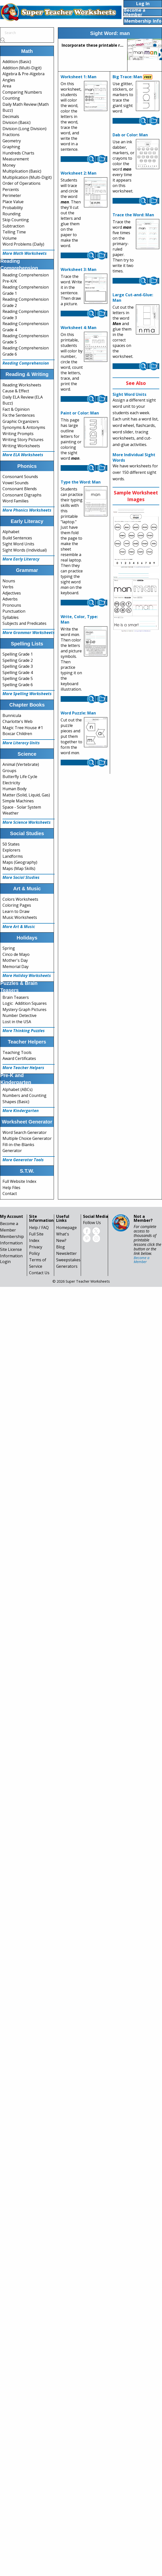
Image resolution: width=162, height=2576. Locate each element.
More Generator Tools (23, 1159)
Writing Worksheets (21, 445)
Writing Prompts (18, 433)
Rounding (11, 214)
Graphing (11, 146)
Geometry (11, 141)
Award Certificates (19, 1058)
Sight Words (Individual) (24, 550)
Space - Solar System (21, 807)
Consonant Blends (19, 488)
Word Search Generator (24, 1132)
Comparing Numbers (22, 92)
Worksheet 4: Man (78, 327)
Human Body (14, 788)
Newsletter (66, 1253)
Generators (67, 1266)
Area (6, 86)
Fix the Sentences (18, 415)
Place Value (13, 201)
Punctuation (13, 611)
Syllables (10, 617)
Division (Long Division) (24, 128)
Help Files (11, 1187)
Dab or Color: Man (130, 135)
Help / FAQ (39, 1227)
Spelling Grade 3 (17, 666)
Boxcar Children (17, 733)
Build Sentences (17, 538)
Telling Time (14, 232)
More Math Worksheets (24, 253)
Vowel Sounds (15, 482)
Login (5, 1261)
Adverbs (10, 599)
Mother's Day (15, 960)
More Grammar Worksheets (28, 632)
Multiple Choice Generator (27, 1138)
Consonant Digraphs (21, 495)
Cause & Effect (15, 391)
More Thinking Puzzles (23, 1030)
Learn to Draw (15, 911)
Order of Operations (21, 183)
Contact (9, 1193)
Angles (8, 80)
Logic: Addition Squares (24, 1003)
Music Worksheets (19, 917)
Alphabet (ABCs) (17, 1089)
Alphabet (10, 531)
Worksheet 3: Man (78, 269)
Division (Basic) (16, 122)
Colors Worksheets (20, 899)
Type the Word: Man (81, 482)
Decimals (10, 116)
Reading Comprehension (25, 363)
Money (8, 165)
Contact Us (39, 1272)
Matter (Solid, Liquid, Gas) (26, 795)
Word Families (15, 501)
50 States (11, 844)
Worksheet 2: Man (78, 173)
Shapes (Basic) (15, 1101)
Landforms (12, 856)
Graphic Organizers (20, 421)
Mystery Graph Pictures (24, 1009)
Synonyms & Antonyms (23, 427)
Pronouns (11, 605)
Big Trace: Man (127, 76)
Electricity (11, 782)
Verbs (7, 587)
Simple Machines (18, 801)
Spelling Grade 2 (17, 660)
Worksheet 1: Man (78, 76)
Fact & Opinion (16, 409)
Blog (60, 1247)
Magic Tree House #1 (22, 727)
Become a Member (141, 1259)
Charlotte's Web (17, 721)
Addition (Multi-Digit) (21, 68)
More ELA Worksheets (22, 454)
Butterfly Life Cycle (19, 776)
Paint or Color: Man (80, 413)
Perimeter (11, 195)
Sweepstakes (68, 1260)
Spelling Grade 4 (17, 672)
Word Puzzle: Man (78, 713)
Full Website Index (19, 1181)
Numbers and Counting (24, 1095)
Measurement (15, 159)
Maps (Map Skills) (18, 868)
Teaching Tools (17, 1052)
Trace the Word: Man (133, 215)
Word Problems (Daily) (23, 244)
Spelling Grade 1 (17, 654)
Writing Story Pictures (22, 439)
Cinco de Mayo (16, 954)
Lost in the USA (16, 1021)
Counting (11, 98)
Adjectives (11, 593)
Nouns (8, 581)
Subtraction (13, 226)
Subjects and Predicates (24, 623)
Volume (9, 238)
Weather (10, 813)
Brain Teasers (15, 997)
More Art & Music (18, 926)
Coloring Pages (16, 905)
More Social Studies (21, 877)
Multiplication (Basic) (21, 171)
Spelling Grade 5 (17, 678)
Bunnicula (11, 715)
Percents (10, 189)
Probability (12, 207)
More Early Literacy (20, 559)
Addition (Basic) (16, 61)
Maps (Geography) (19, 862)
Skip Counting (15, 220)
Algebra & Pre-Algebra (23, 73)
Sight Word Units (18, 544)
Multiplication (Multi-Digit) (27, 177)
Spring (8, 948)
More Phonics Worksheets (26, 510)
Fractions (11, 134)
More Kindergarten (20, 1110)
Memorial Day (15, 966)
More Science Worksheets (26, 822)
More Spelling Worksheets (27, 693)
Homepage (66, 1227)
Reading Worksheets (21, 385)
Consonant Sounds (20, 476)
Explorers (11, 850)
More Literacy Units (21, 743)
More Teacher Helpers (23, 1067)
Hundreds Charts (18, 153)
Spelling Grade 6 (17, 684)
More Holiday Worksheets (26, 975)
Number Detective (19, 1015)
